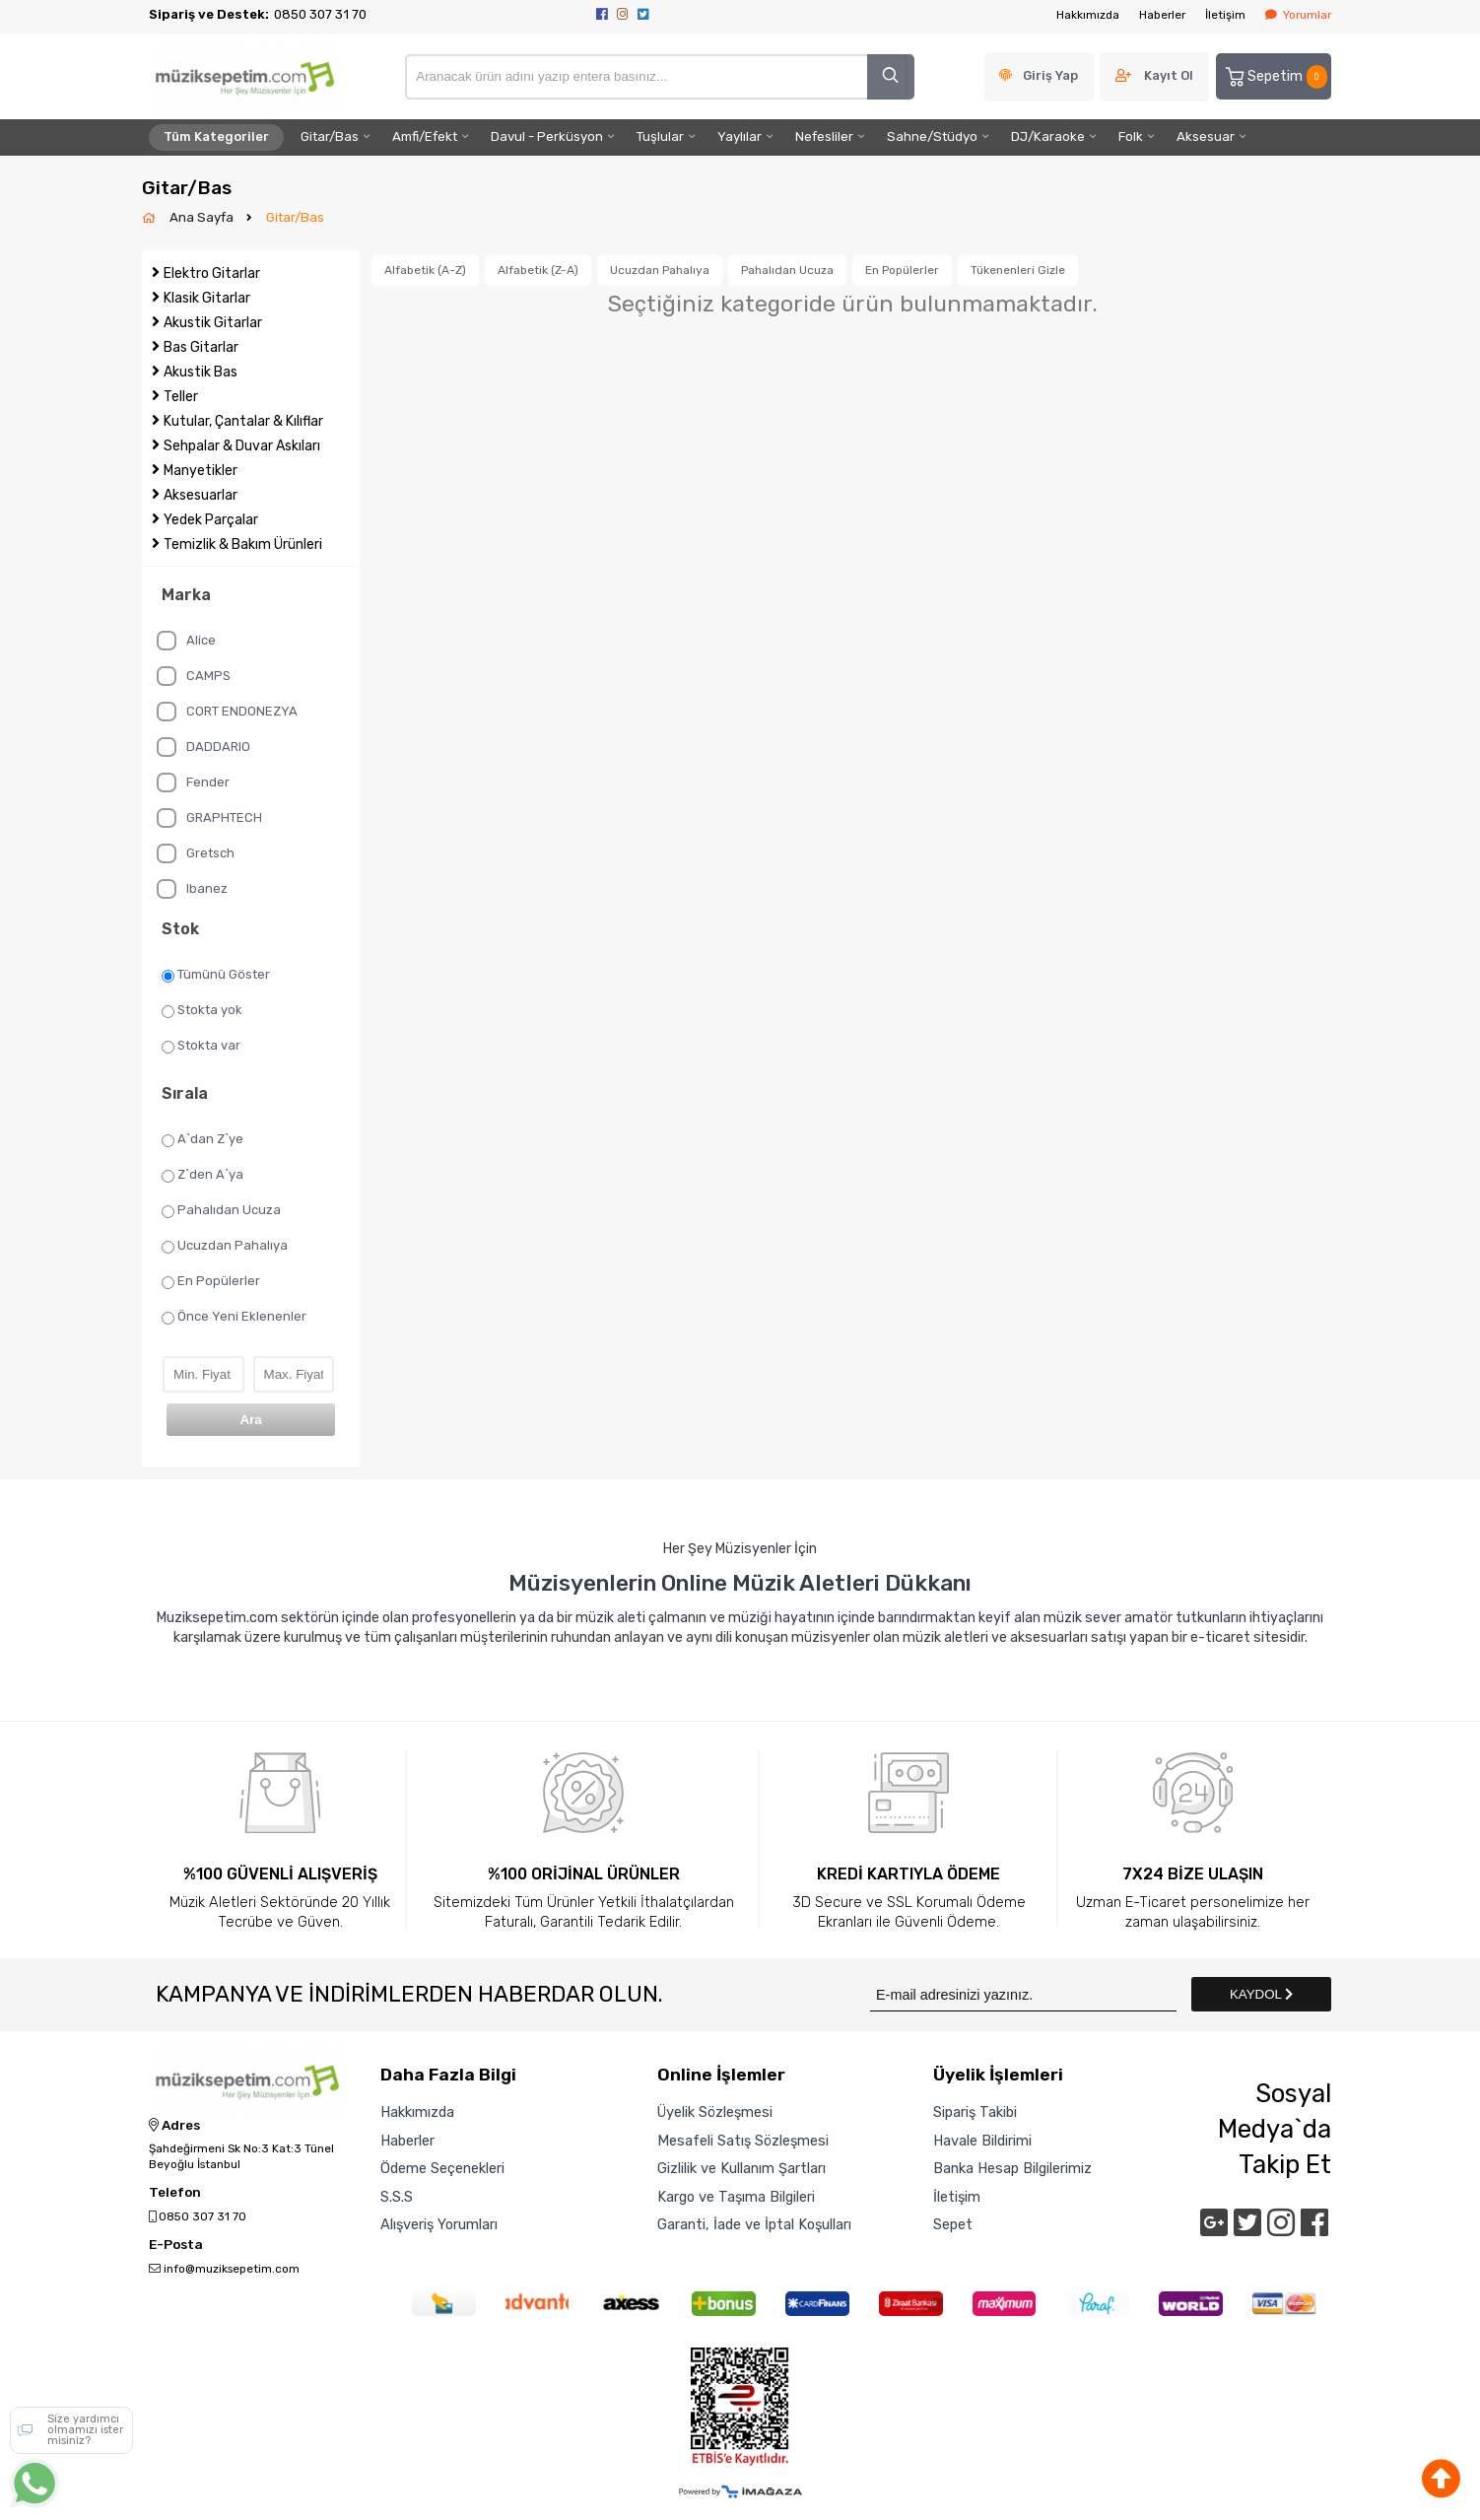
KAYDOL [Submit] (1261, 1994)
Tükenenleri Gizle (1018, 270)
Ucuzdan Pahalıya (225, 1246)
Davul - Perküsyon (547, 136)
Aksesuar (1206, 136)
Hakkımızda (1087, 15)
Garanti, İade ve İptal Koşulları (754, 2224)
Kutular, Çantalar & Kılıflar (243, 421)
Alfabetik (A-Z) (425, 270)
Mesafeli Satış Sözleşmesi (743, 2140)
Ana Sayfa (202, 217)
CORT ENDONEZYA (227, 711)
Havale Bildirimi (982, 2140)
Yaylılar (739, 136)
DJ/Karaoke (1048, 136)
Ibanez (192, 889)
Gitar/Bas (330, 136)
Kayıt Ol (1168, 75)
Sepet (953, 2224)
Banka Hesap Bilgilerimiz (1012, 2168)
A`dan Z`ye (202, 1139)
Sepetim (1275, 77)
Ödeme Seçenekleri (442, 2168)
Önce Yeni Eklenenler (234, 1317)
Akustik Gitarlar (213, 322)
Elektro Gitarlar (212, 273)
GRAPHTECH (209, 818)
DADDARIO (203, 747)
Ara (250, 1419)
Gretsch (196, 853)
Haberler (1162, 15)
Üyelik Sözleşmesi (715, 2112)
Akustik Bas (200, 372)
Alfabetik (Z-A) (538, 270)
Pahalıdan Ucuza (221, 1210)
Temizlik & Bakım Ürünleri (243, 544)
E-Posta (176, 2245)
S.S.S (396, 2197)
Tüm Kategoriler (216, 136)
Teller (181, 396)
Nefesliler (824, 136)
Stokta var (201, 1046)
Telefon (175, 2193)
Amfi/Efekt (424, 136)
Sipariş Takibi (975, 2112)
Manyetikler (200, 470)
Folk (1130, 136)
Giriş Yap (1050, 75)
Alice (186, 640)
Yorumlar (1298, 15)
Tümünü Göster (216, 975)
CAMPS (194, 676)
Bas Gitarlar (201, 347)
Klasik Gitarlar (207, 298)
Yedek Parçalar (211, 519)
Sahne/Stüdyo (932, 136)
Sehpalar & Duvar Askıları (242, 446)
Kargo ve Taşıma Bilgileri (736, 2197)
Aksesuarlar (200, 495)
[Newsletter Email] (1023, 1994)
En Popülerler (211, 1281)
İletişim (1225, 15)
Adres (174, 2126)
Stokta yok (202, 1010)
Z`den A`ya (202, 1175)
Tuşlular (660, 136)
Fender (193, 782)
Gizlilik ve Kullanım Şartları (741, 2168)
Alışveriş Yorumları (439, 2224)
